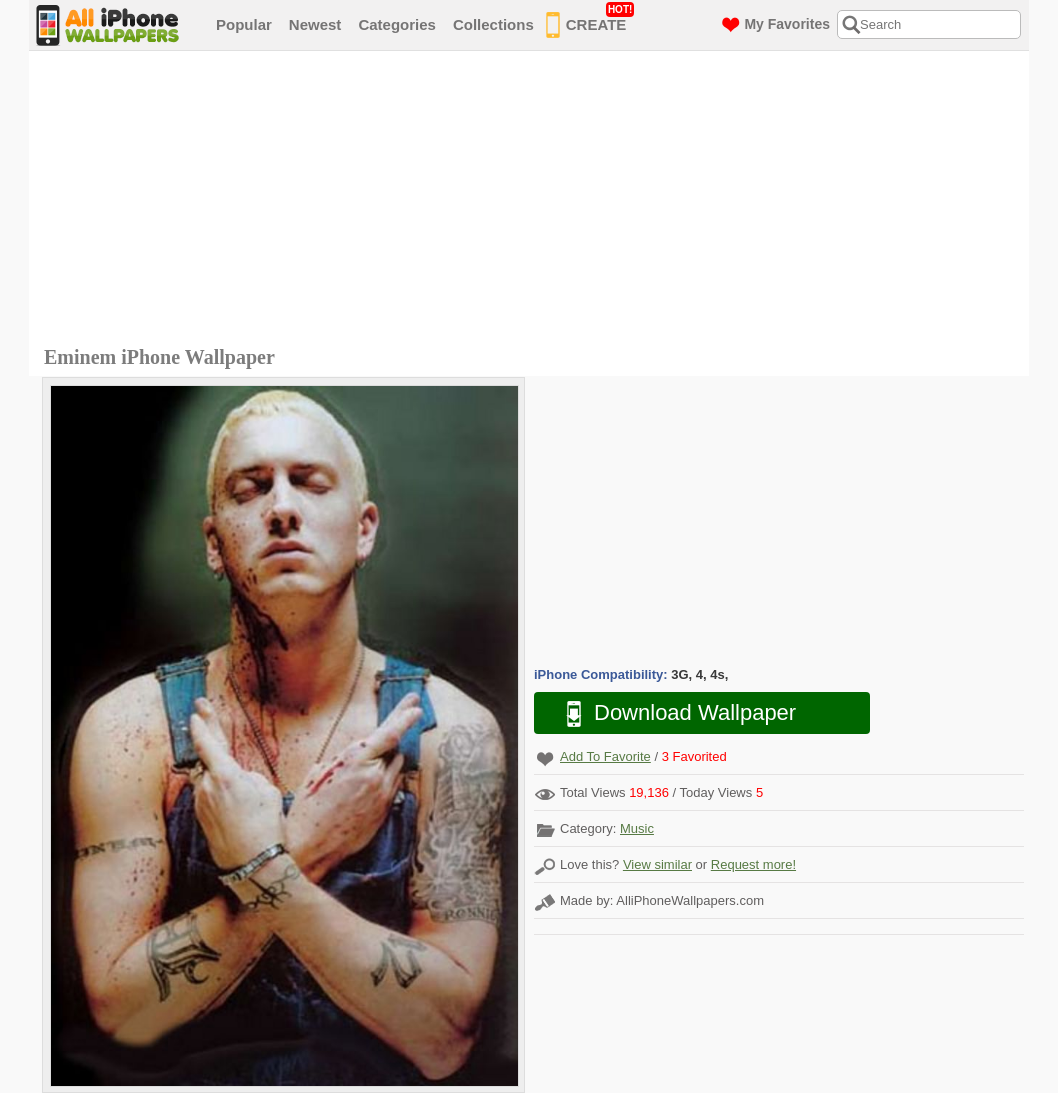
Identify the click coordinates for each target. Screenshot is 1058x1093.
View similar (657, 864)
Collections (493, 24)
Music (637, 828)
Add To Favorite (605, 756)
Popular (244, 24)
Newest (315, 24)
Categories (397, 24)
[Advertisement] (534, 201)
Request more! (753, 864)
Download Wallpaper (671, 713)
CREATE (590, 21)
